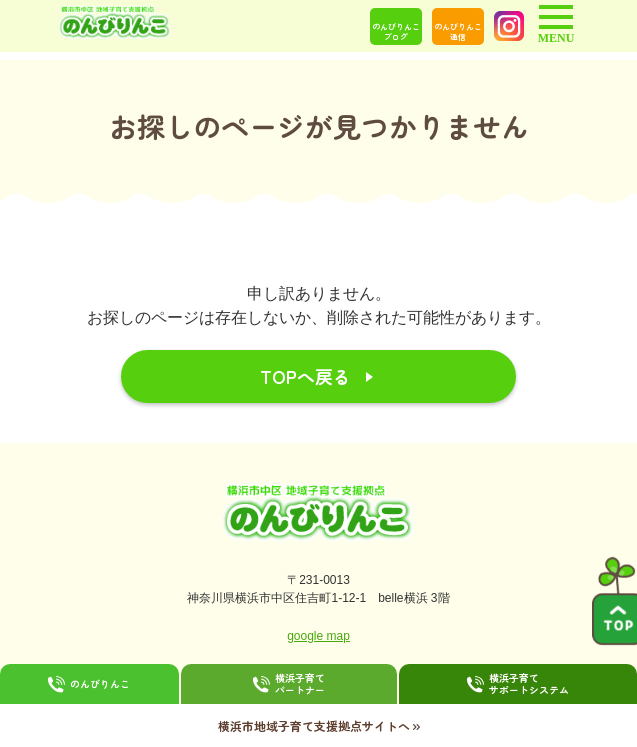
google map (318, 636)
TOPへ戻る (305, 376)
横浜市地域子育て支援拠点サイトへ (319, 725)
